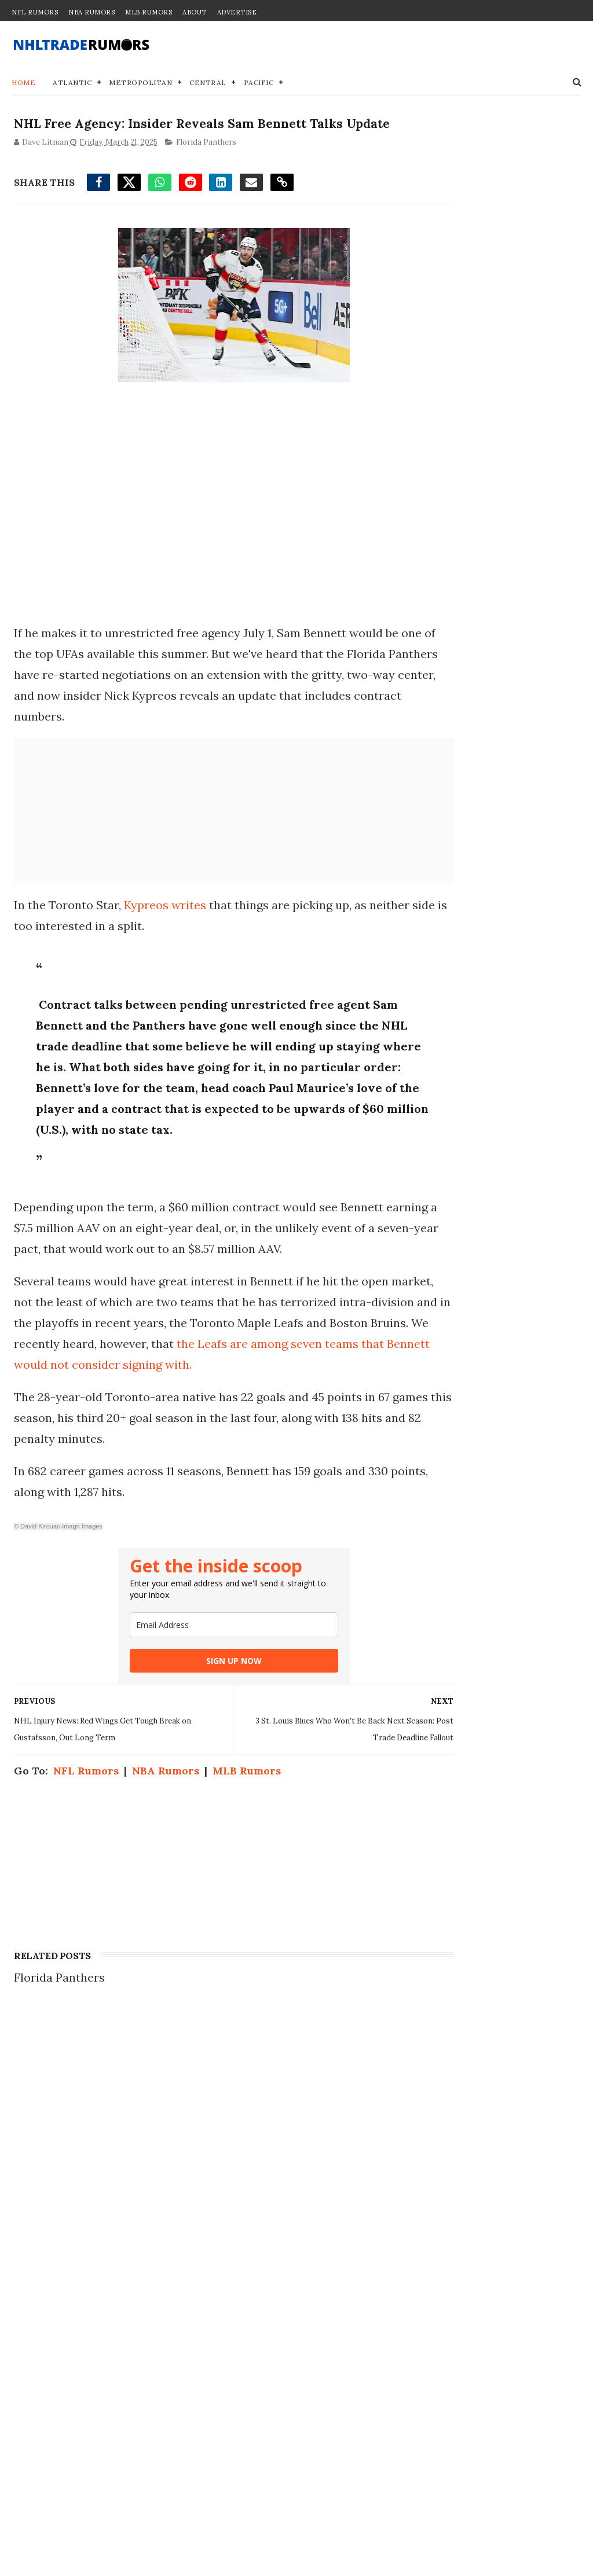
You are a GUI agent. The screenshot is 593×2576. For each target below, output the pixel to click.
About (194, 12)
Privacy (421, 2179)
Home (23, 83)
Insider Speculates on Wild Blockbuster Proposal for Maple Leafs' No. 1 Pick (131, 2270)
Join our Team (440, 2167)
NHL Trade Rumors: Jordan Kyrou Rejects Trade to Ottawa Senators (131, 2382)
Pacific (259, 83)
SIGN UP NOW (201, 1747)
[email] (201, 1711)
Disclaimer (431, 2191)
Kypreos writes (163, 929)
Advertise (237, 12)
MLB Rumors (148, 12)
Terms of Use (437, 2203)
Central (207, 83)
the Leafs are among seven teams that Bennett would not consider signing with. (197, 1430)
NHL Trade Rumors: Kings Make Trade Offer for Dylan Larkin (130, 2158)
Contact (422, 2155)
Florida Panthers (204, 166)
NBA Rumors (91, 12)
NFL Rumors (35, 12)
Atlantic (72, 83)
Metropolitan (140, 83)
